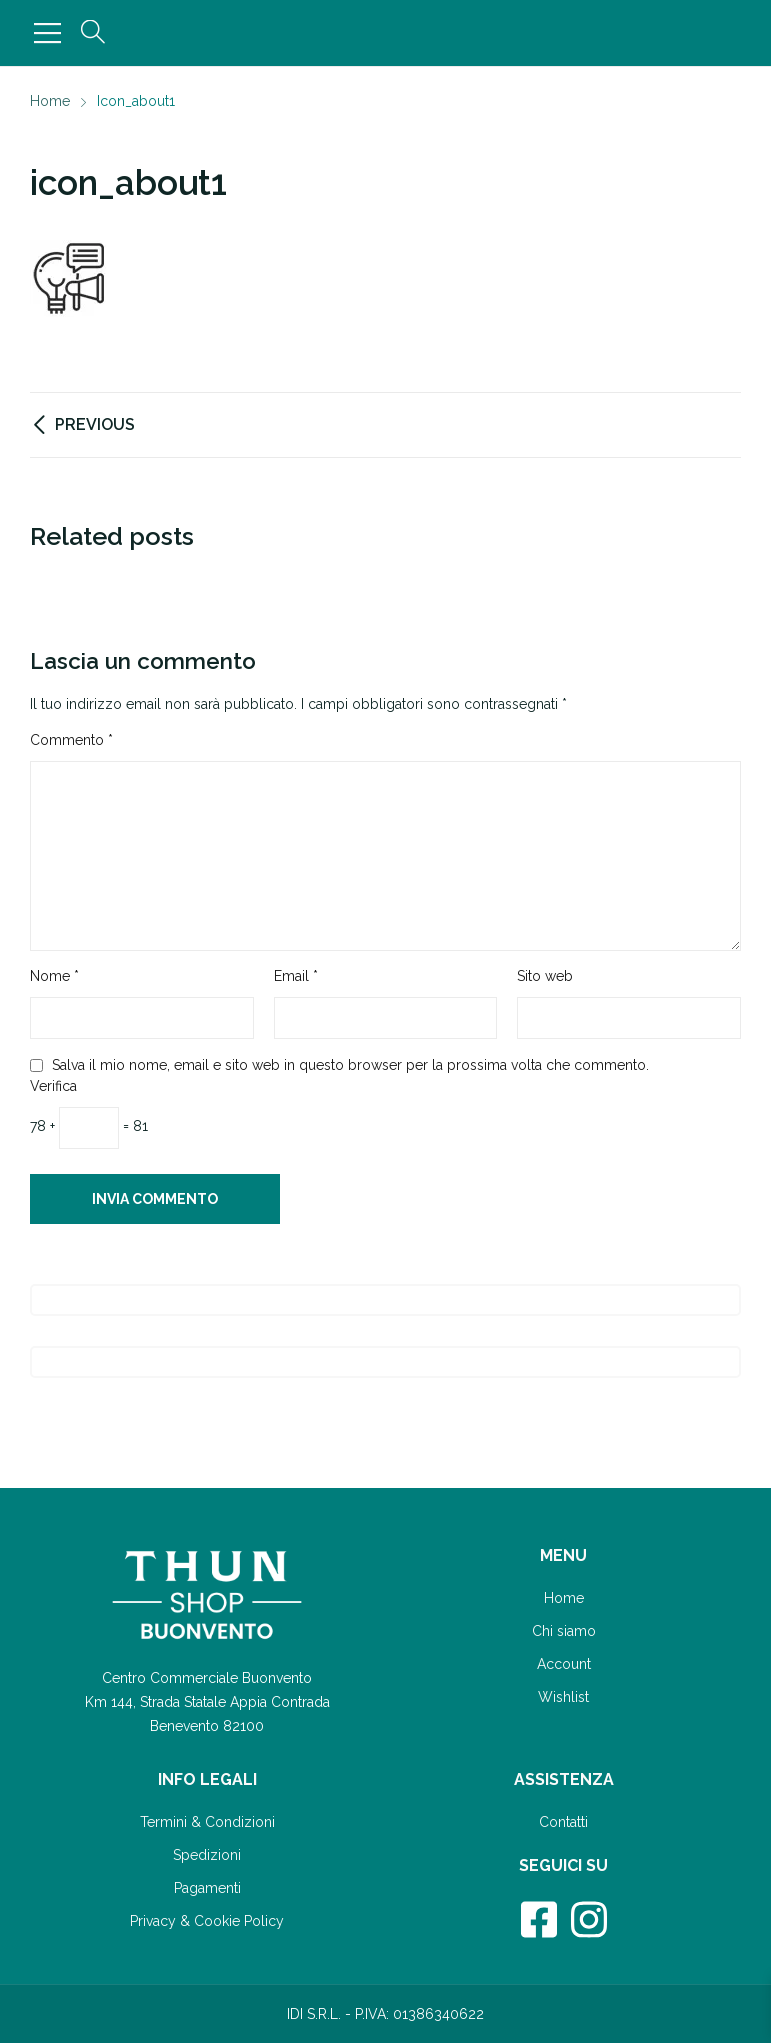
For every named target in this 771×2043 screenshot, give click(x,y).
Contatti (563, 1822)
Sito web (545, 976)
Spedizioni (207, 1855)
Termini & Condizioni (207, 1822)
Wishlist (563, 1697)
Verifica (53, 1086)
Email (296, 976)
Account (564, 1664)
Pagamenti (207, 1888)
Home (564, 1598)
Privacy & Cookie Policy (207, 1921)
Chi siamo (564, 1631)
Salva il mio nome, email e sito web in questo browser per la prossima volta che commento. (350, 1065)
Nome (54, 976)
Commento (71, 740)
